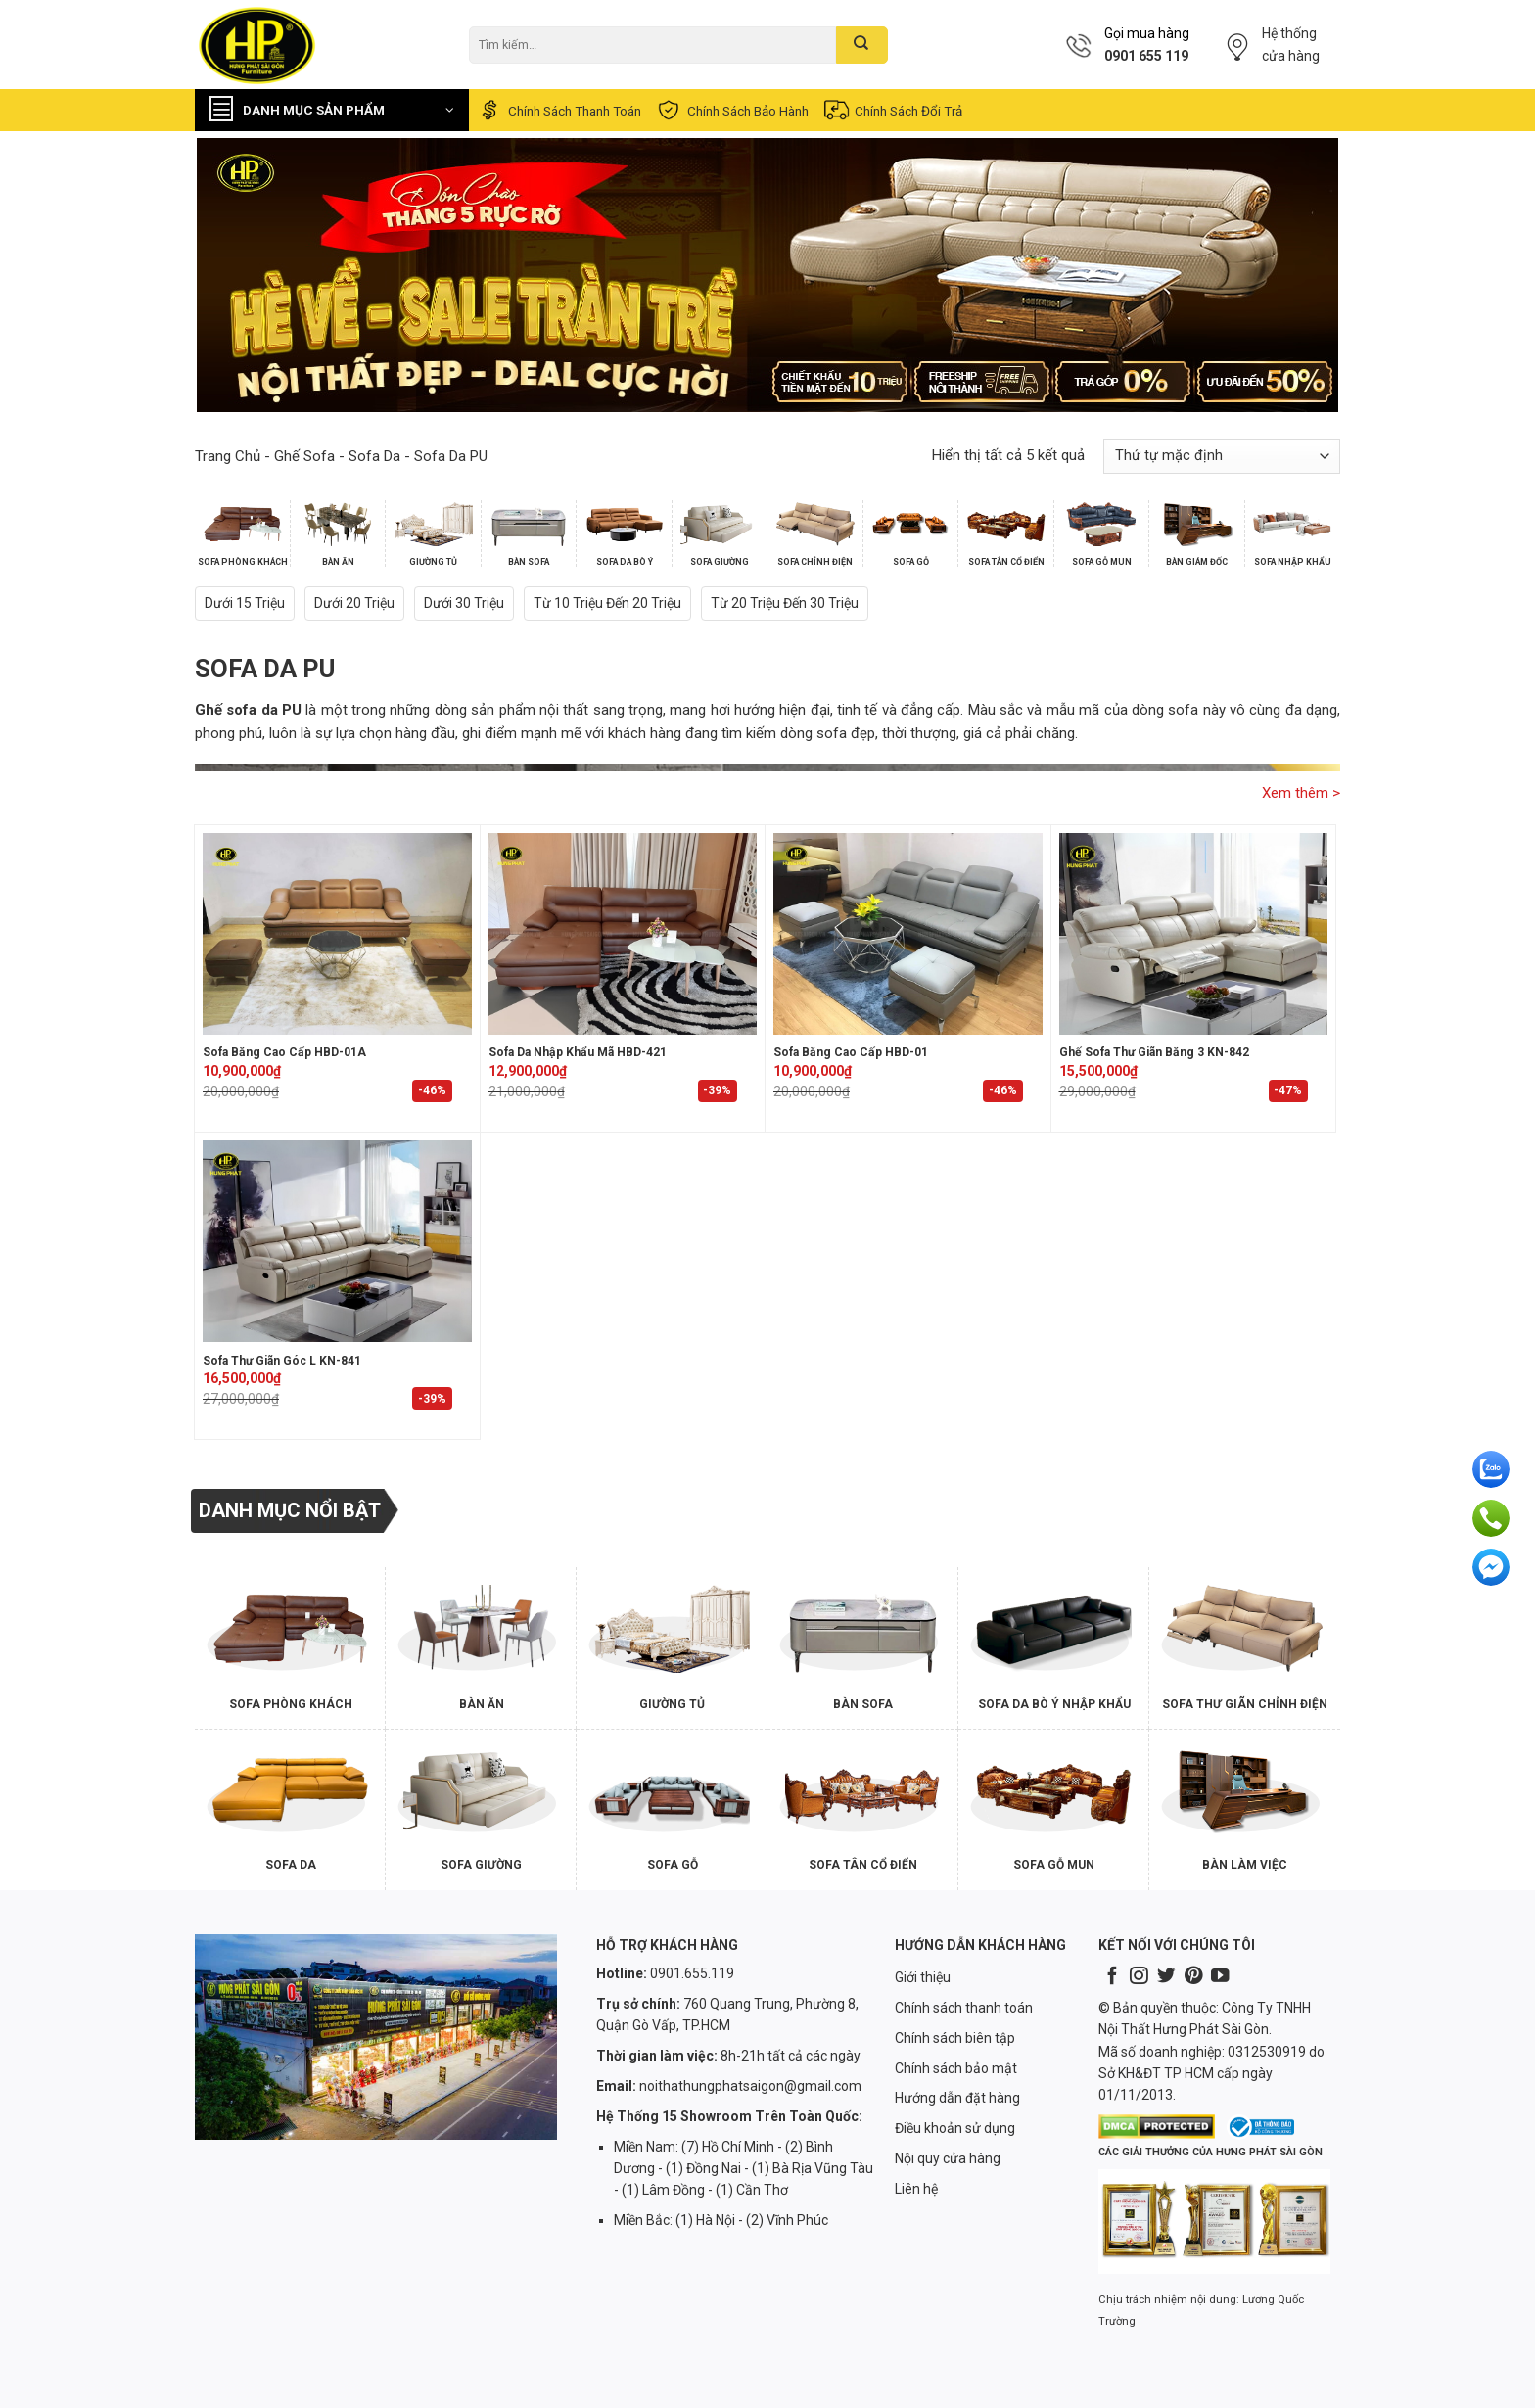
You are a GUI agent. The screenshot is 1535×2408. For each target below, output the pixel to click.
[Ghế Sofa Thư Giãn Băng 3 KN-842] (1193, 934)
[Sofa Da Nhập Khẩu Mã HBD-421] (623, 934)
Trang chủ (227, 456)
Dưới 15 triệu (245, 603)
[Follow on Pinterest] (1193, 1977)
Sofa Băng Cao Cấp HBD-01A (284, 1052)
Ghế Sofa (304, 456)
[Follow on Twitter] (1166, 1977)
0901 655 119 (1146, 56)
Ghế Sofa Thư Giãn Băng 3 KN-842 (1154, 1052)
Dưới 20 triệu (354, 603)
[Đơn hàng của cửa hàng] (1221, 456)
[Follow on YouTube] (1220, 1977)
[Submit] (862, 45)
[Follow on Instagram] (1138, 1977)
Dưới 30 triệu (464, 603)
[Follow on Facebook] (1112, 1977)
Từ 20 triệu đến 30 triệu (785, 603)
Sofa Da (374, 456)
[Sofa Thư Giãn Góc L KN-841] (337, 1241)
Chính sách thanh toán (558, 110)
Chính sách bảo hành (732, 110)
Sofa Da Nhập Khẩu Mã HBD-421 (577, 1052)
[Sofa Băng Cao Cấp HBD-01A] (337, 934)
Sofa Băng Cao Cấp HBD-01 (850, 1052)
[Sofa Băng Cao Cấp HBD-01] (908, 934)
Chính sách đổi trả (892, 110)
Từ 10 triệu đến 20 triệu (607, 603)
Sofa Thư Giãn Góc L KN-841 (282, 1360)
